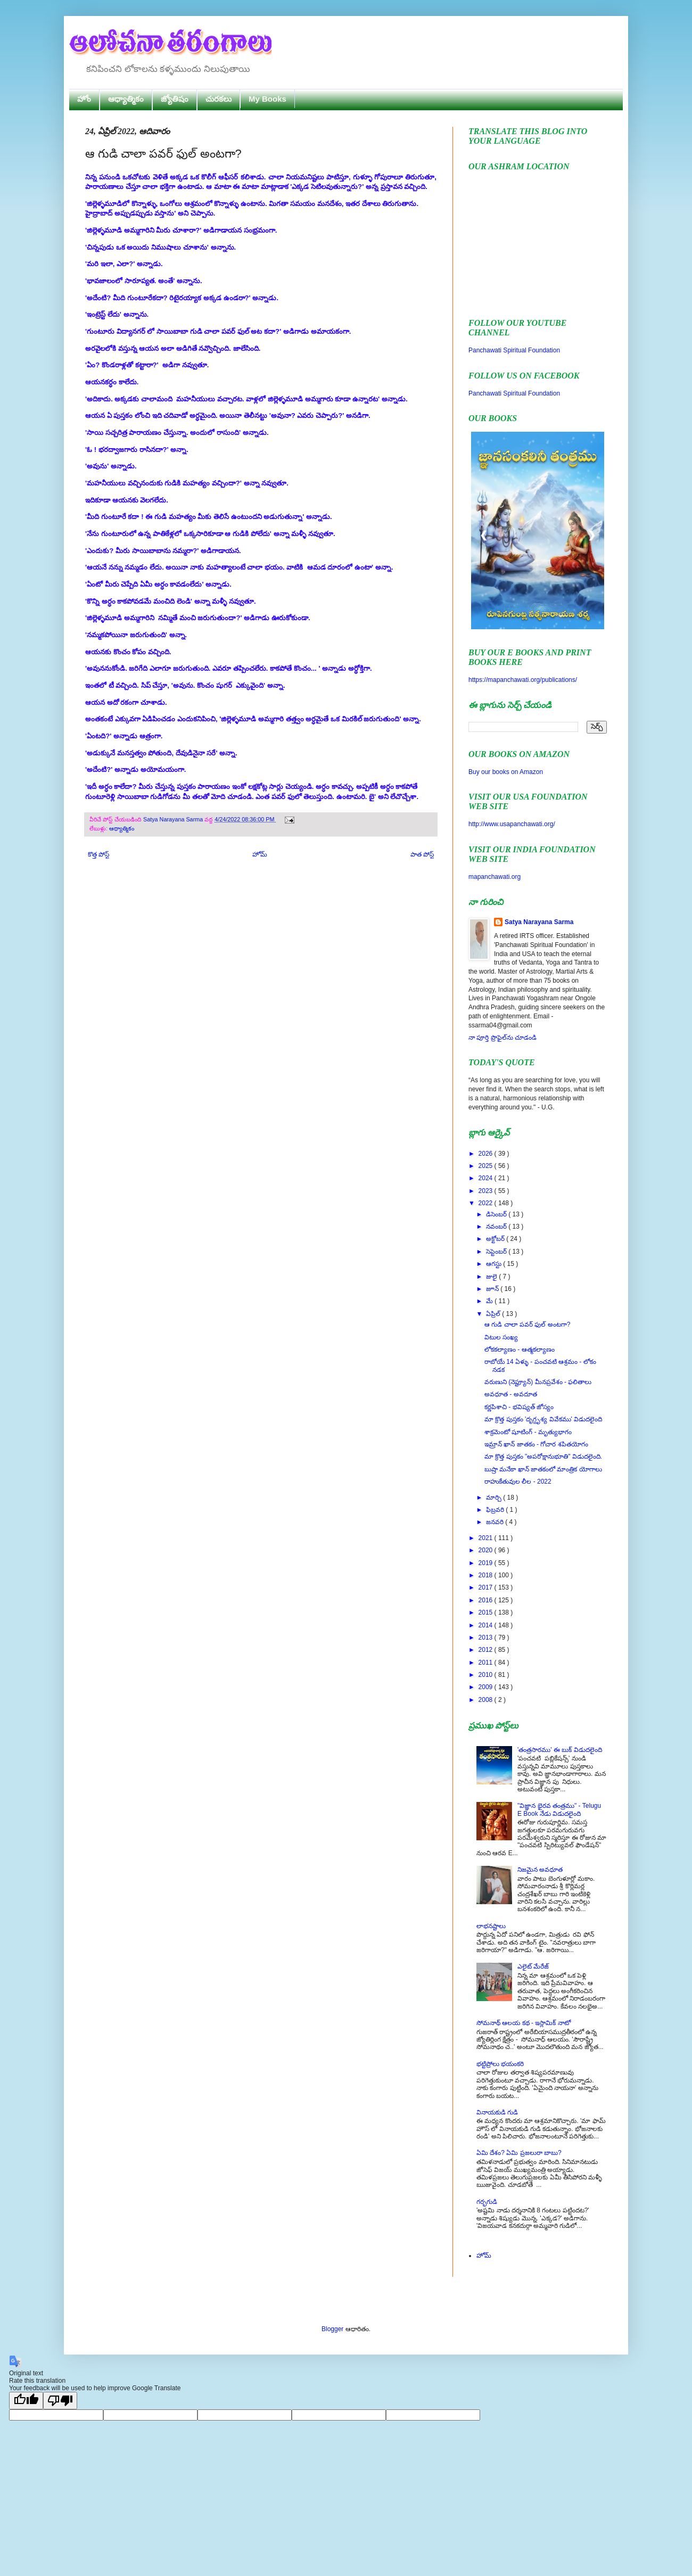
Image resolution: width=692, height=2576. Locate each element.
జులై (492, 1276)
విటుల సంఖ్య (501, 1337)
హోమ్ (259, 854)
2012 (487, 1649)
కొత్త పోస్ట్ (98, 854)
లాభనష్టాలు (491, 1926)
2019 (487, 1563)
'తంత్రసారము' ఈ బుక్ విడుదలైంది (559, 1750)
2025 (487, 1166)
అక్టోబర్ (496, 1238)
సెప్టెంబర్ (497, 1251)
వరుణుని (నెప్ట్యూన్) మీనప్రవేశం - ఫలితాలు (537, 1382)
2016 (487, 1600)
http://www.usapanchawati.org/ (511, 824)
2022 (487, 1203)
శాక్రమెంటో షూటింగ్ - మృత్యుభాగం (528, 1432)
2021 (487, 1538)
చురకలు (218, 98)
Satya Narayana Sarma (173, 819)
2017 (487, 1587)
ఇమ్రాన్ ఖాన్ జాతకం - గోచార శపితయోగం (536, 1444)
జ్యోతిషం (174, 98)
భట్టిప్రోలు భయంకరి (500, 2064)
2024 (487, 1178)
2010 (487, 1674)
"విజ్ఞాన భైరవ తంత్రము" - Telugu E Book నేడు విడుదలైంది (559, 1809)
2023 (487, 1191)
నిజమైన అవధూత (540, 1869)
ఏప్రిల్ (494, 1314)
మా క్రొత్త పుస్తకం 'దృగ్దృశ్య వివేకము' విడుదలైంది (543, 1419)
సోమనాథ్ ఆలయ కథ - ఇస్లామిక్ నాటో (523, 2023)
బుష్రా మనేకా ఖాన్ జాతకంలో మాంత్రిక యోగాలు (543, 1469)
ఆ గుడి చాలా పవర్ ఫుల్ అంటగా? (527, 1324)
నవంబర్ (497, 1226)
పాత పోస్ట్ (422, 854)
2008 (487, 1699)
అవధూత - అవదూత (510, 1394)
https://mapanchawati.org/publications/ (522, 680)
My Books (267, 98)
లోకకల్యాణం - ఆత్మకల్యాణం (519, 1349)
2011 (487, 1662)
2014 (487, 1625)
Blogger (332, 2329)
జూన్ (493, 1289)
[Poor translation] (60, 2400)
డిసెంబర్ (497, 1214)
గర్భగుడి (486, 2201)
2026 (487, 1153)
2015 (487, 1612)
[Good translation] (26, 2400)
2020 (487, 1550)
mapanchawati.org (494, 876)
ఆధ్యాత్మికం (126, 98)
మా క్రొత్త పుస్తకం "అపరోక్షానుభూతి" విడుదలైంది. (543, 1456)
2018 (487, 1575)
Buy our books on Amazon (505, 772)
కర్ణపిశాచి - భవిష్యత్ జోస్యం (519, 1407)
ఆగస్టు (494, 1264)
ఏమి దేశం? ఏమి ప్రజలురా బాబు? (519, 2153)
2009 (487, 1687)
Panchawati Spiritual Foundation (514, 350)
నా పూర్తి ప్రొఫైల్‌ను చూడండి (502, 1037)
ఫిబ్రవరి (496, 1509)
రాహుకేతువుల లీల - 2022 (517, 1481)
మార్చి (494, 1497)
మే (490, 1301)
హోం (84, 98)
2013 (487, 1637)
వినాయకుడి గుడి (497, 2112)
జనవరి (495, 1522)
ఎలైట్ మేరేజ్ (533, 1966)
